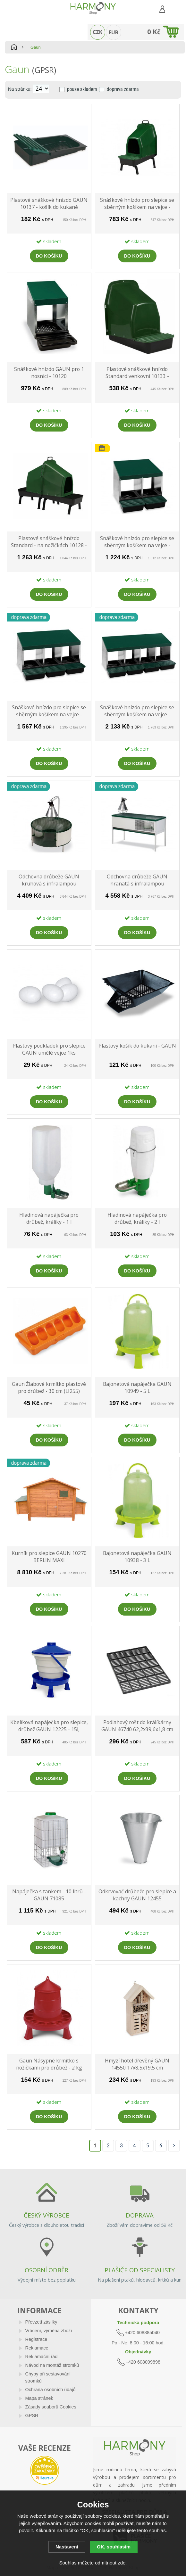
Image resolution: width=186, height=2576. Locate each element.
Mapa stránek (39, 2398)
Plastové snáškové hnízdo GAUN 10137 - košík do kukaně (49, 203)
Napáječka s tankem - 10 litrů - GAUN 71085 (49, 1895)
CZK (97, 32)
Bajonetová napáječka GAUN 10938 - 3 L (137, 1557)
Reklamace (36, 2347)
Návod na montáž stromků (52, 2365)
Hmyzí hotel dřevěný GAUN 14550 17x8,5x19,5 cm (137, 2064)
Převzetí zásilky (41, 2322)
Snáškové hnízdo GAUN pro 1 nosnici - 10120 (49, 373)
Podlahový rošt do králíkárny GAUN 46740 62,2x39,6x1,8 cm (137, 1726)
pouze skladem (82, 89)
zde (121, 2562)
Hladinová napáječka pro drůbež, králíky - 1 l (49, 1218)
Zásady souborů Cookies (50, 2406)
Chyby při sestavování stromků (48, 2377)
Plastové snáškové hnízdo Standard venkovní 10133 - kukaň (137, 373)
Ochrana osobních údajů (50, 2389)
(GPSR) (44, 69)
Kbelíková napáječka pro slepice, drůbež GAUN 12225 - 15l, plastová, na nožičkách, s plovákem (49, 1726)
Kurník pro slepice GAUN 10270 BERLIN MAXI (49, 1557)
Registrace (36, 2339)
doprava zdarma (123, 89)
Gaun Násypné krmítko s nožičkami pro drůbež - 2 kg (49, 2064)
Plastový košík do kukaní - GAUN (137, 1045)
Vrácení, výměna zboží (48, 2330)
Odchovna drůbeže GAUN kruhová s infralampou (49, 880)
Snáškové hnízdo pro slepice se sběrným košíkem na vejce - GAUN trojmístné (49, 711)
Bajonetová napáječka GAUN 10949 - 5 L (137, 1387)
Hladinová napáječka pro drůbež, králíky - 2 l (137, 1218)
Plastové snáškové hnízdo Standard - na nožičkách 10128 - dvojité (49, 542)
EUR (113, 32)
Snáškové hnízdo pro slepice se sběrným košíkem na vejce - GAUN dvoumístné (137, 542)
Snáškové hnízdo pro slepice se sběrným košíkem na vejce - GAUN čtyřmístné (137, 711)
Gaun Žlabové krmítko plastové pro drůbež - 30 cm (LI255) (49, 1387)
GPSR (31, 2415)
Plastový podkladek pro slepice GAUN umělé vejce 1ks (49, 1049)
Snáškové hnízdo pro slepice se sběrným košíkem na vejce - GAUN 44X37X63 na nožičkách (137, 203)
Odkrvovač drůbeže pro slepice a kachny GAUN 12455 (137, 1895)
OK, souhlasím (114, 2546)
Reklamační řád (41, 2356)
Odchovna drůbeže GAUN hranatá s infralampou (137, 880)
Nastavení (66, 2546)
